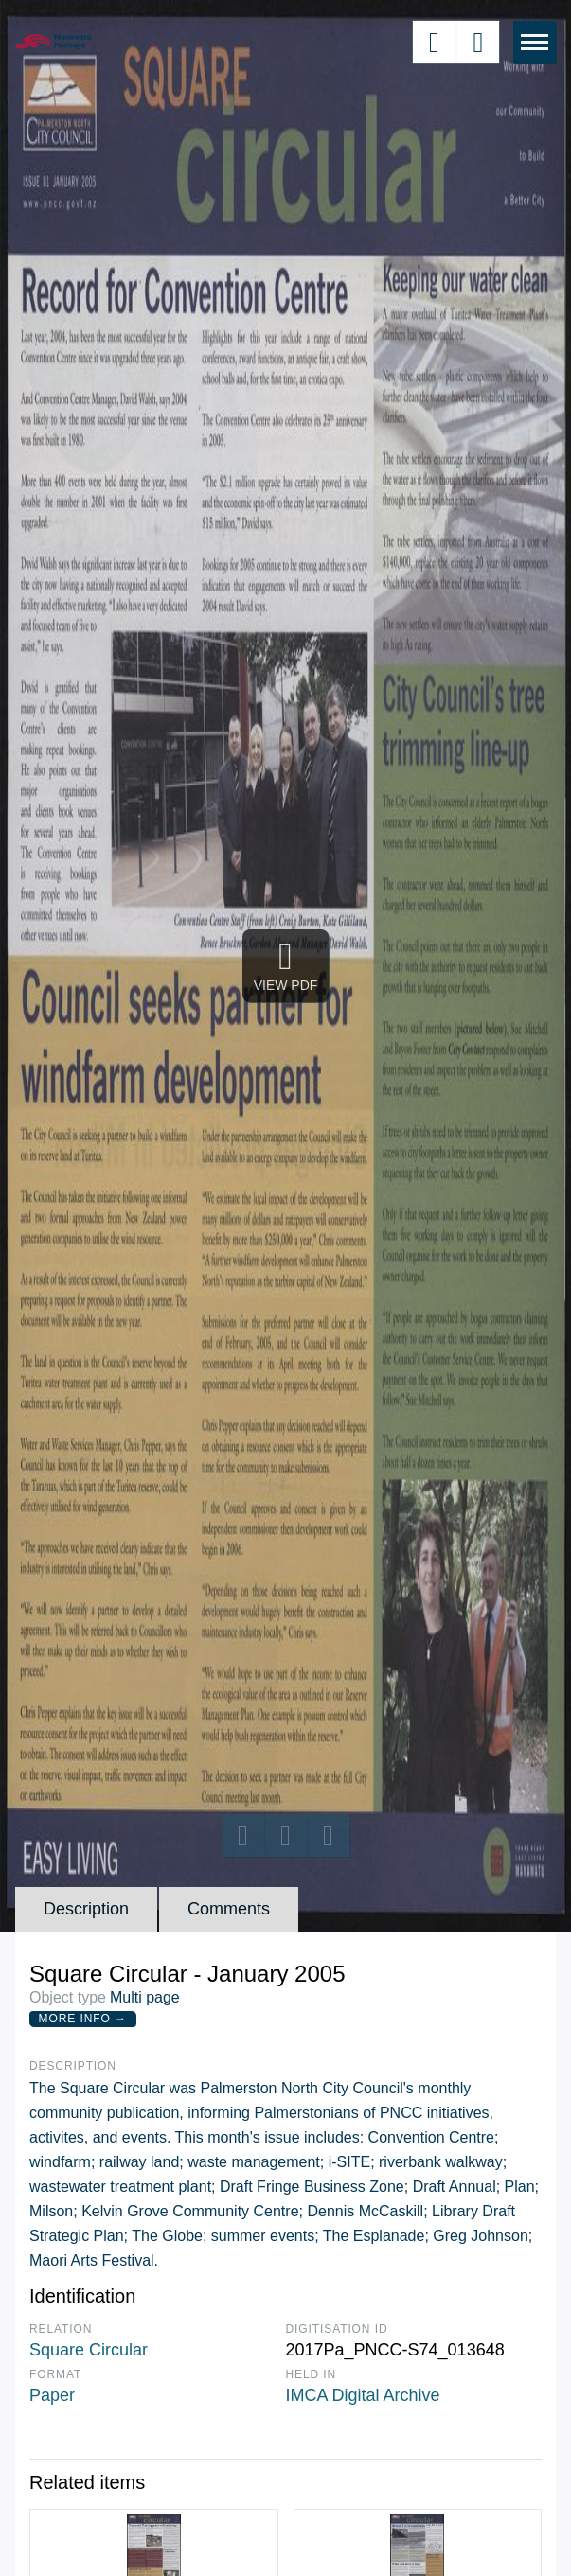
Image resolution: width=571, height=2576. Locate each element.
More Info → (83, 2018)
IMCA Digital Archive (363, 2395)
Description (86, 1908)
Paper (52, 2395)
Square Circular (88, 2349)
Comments (228, 1908)
